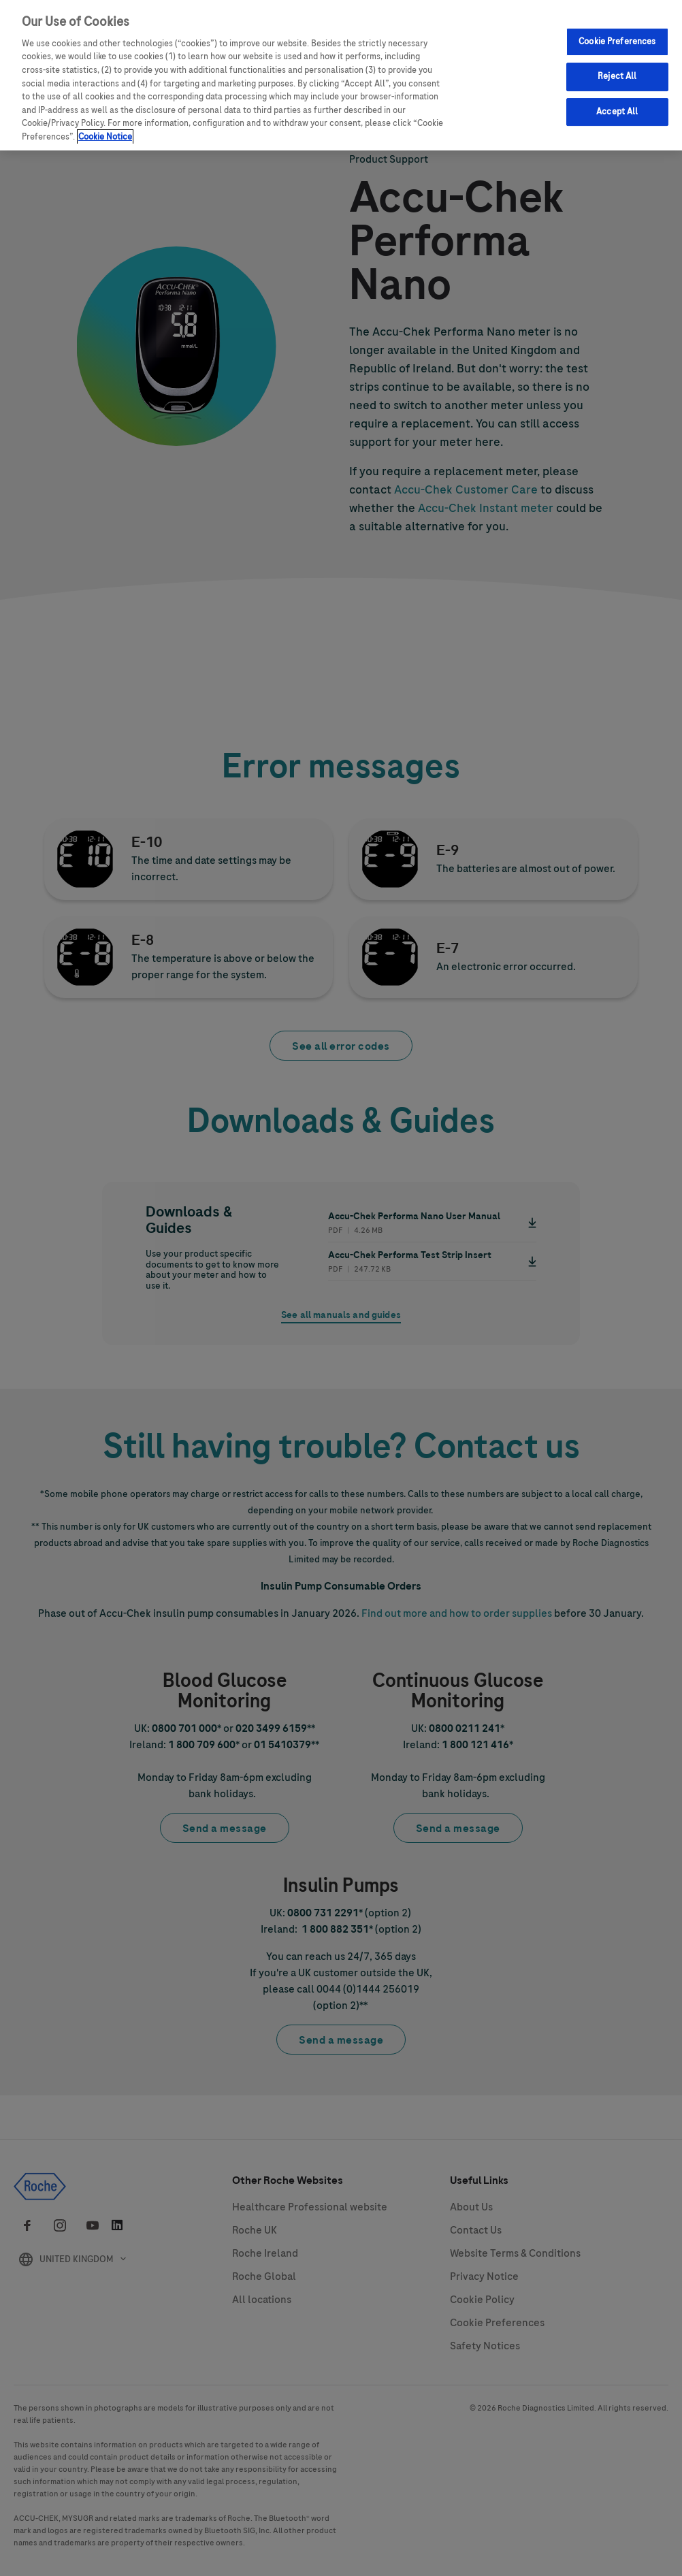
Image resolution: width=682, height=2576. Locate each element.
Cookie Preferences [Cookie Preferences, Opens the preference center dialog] (617, 41)
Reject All (617, 76)
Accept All (617, 112)
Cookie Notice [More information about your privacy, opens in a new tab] (105, 137)
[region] (341, 75)
